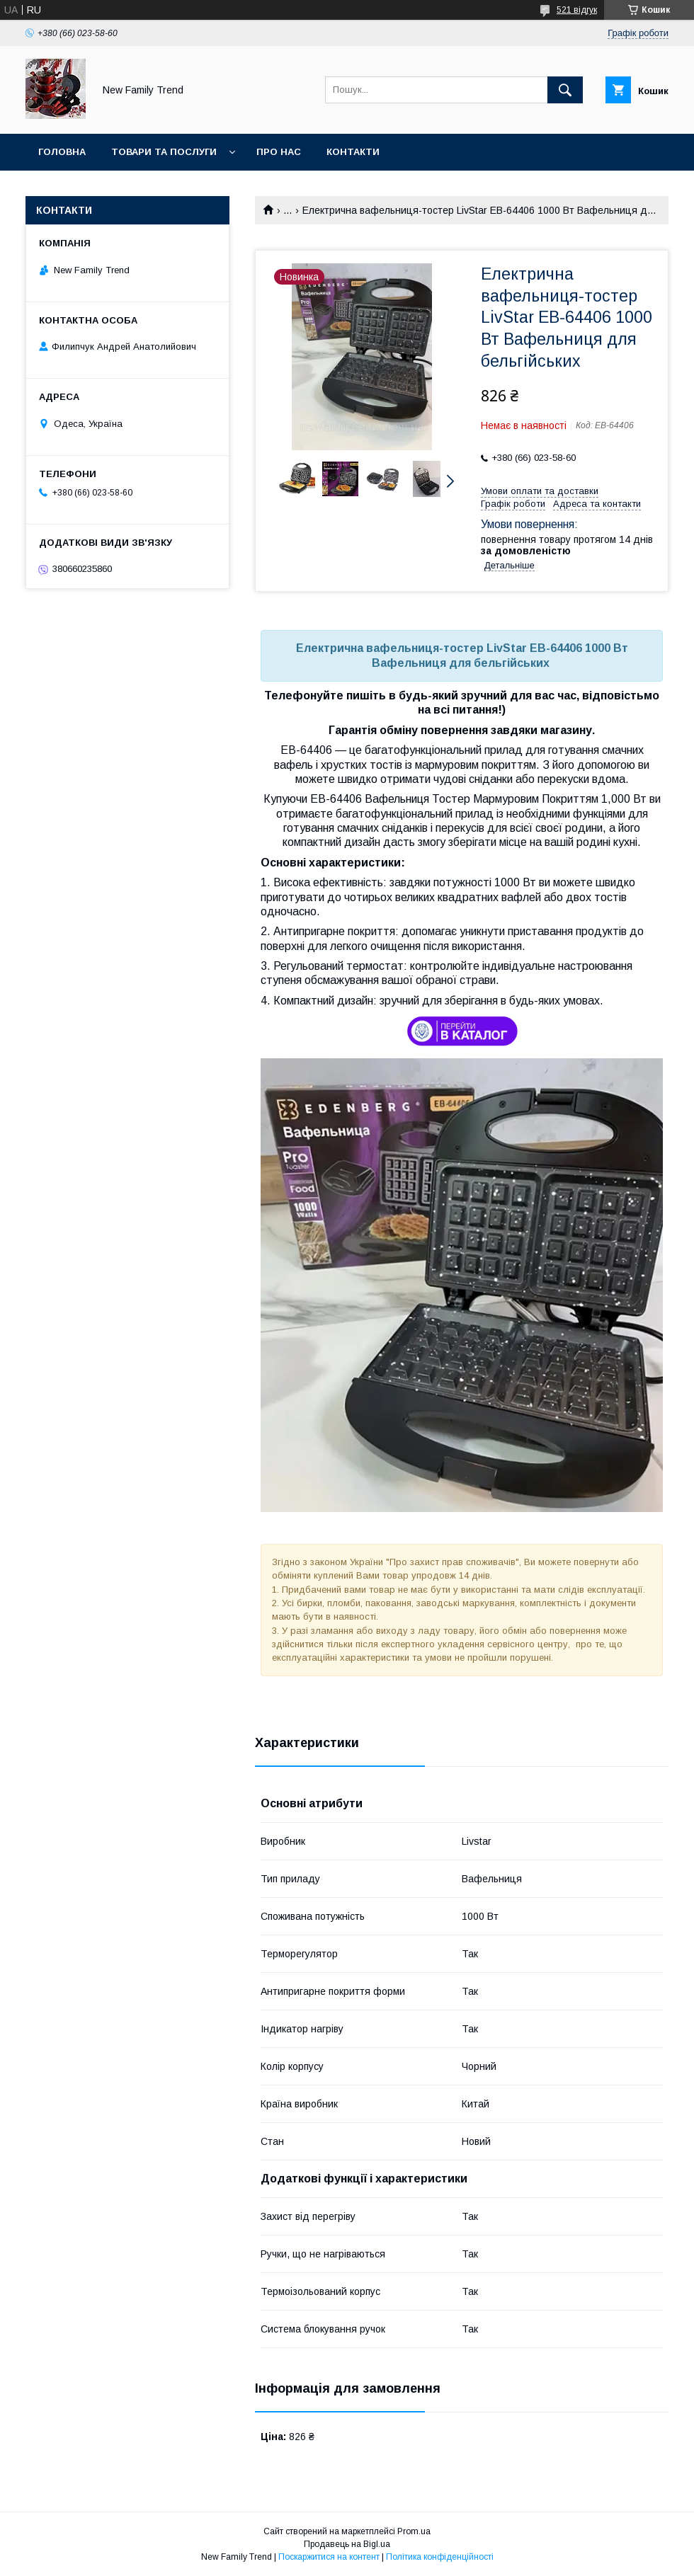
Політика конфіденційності (440, 2557)
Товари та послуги (164, 152)
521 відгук (577, 10)
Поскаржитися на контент (329, 2557)
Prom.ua (414, 2531)
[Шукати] (565, 89)
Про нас (278, 152)
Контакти (353, 152)
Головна (62, 152)
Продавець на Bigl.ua (347, 2544)
